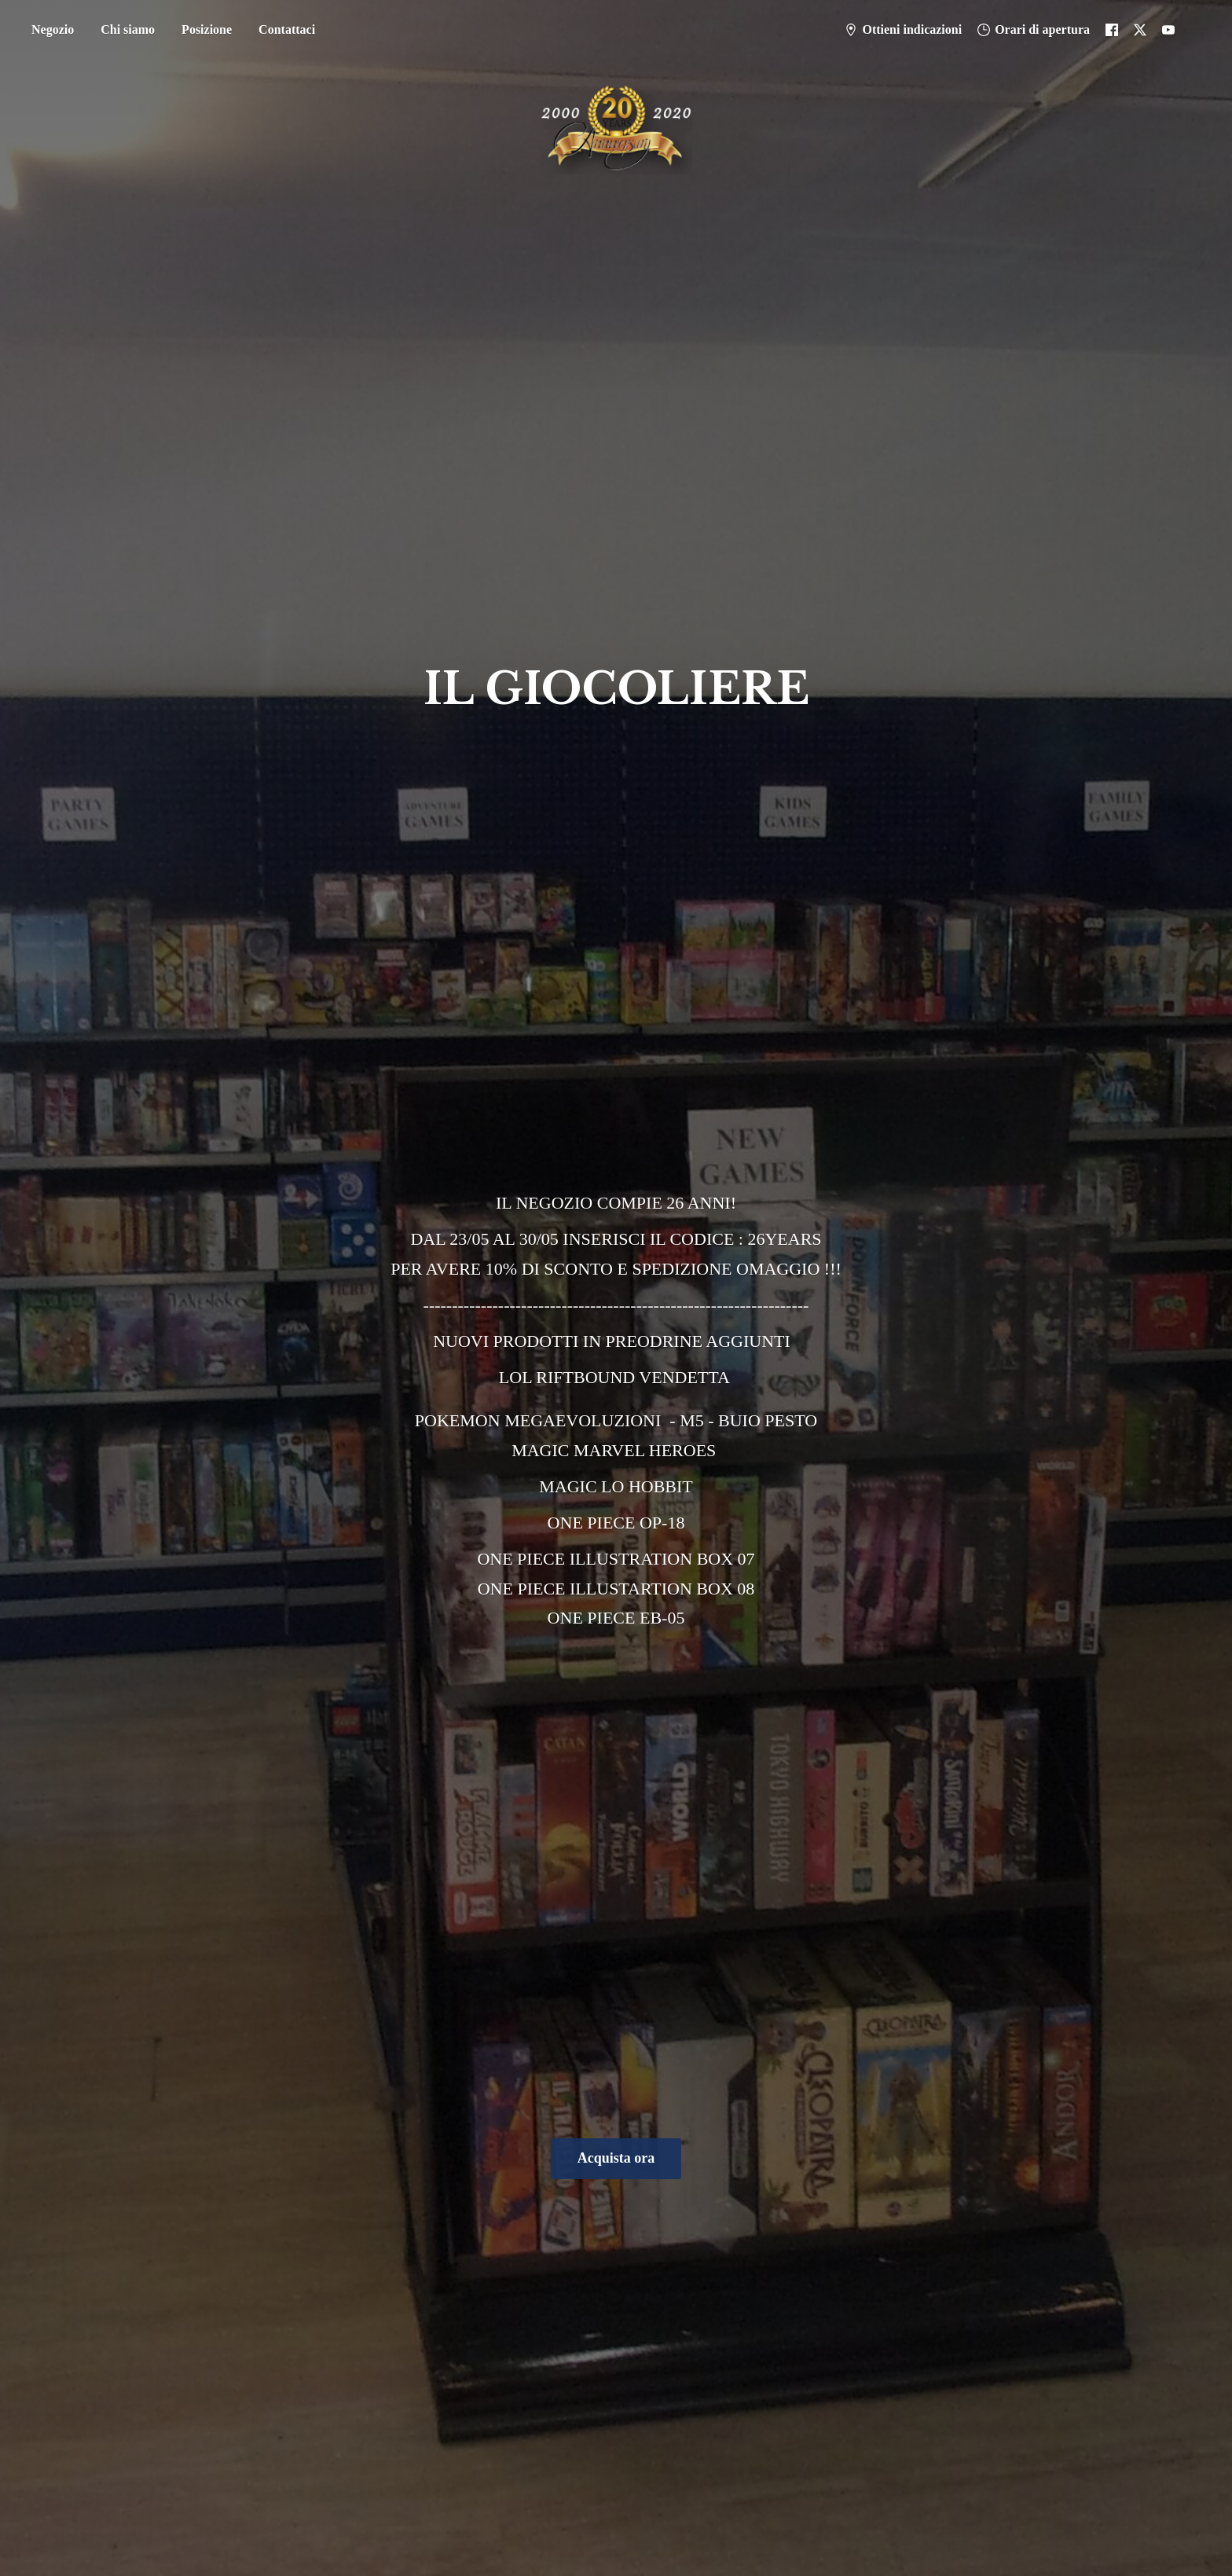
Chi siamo (128, 29)
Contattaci (286, 29)
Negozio (52, 29)
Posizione (207, 29)
